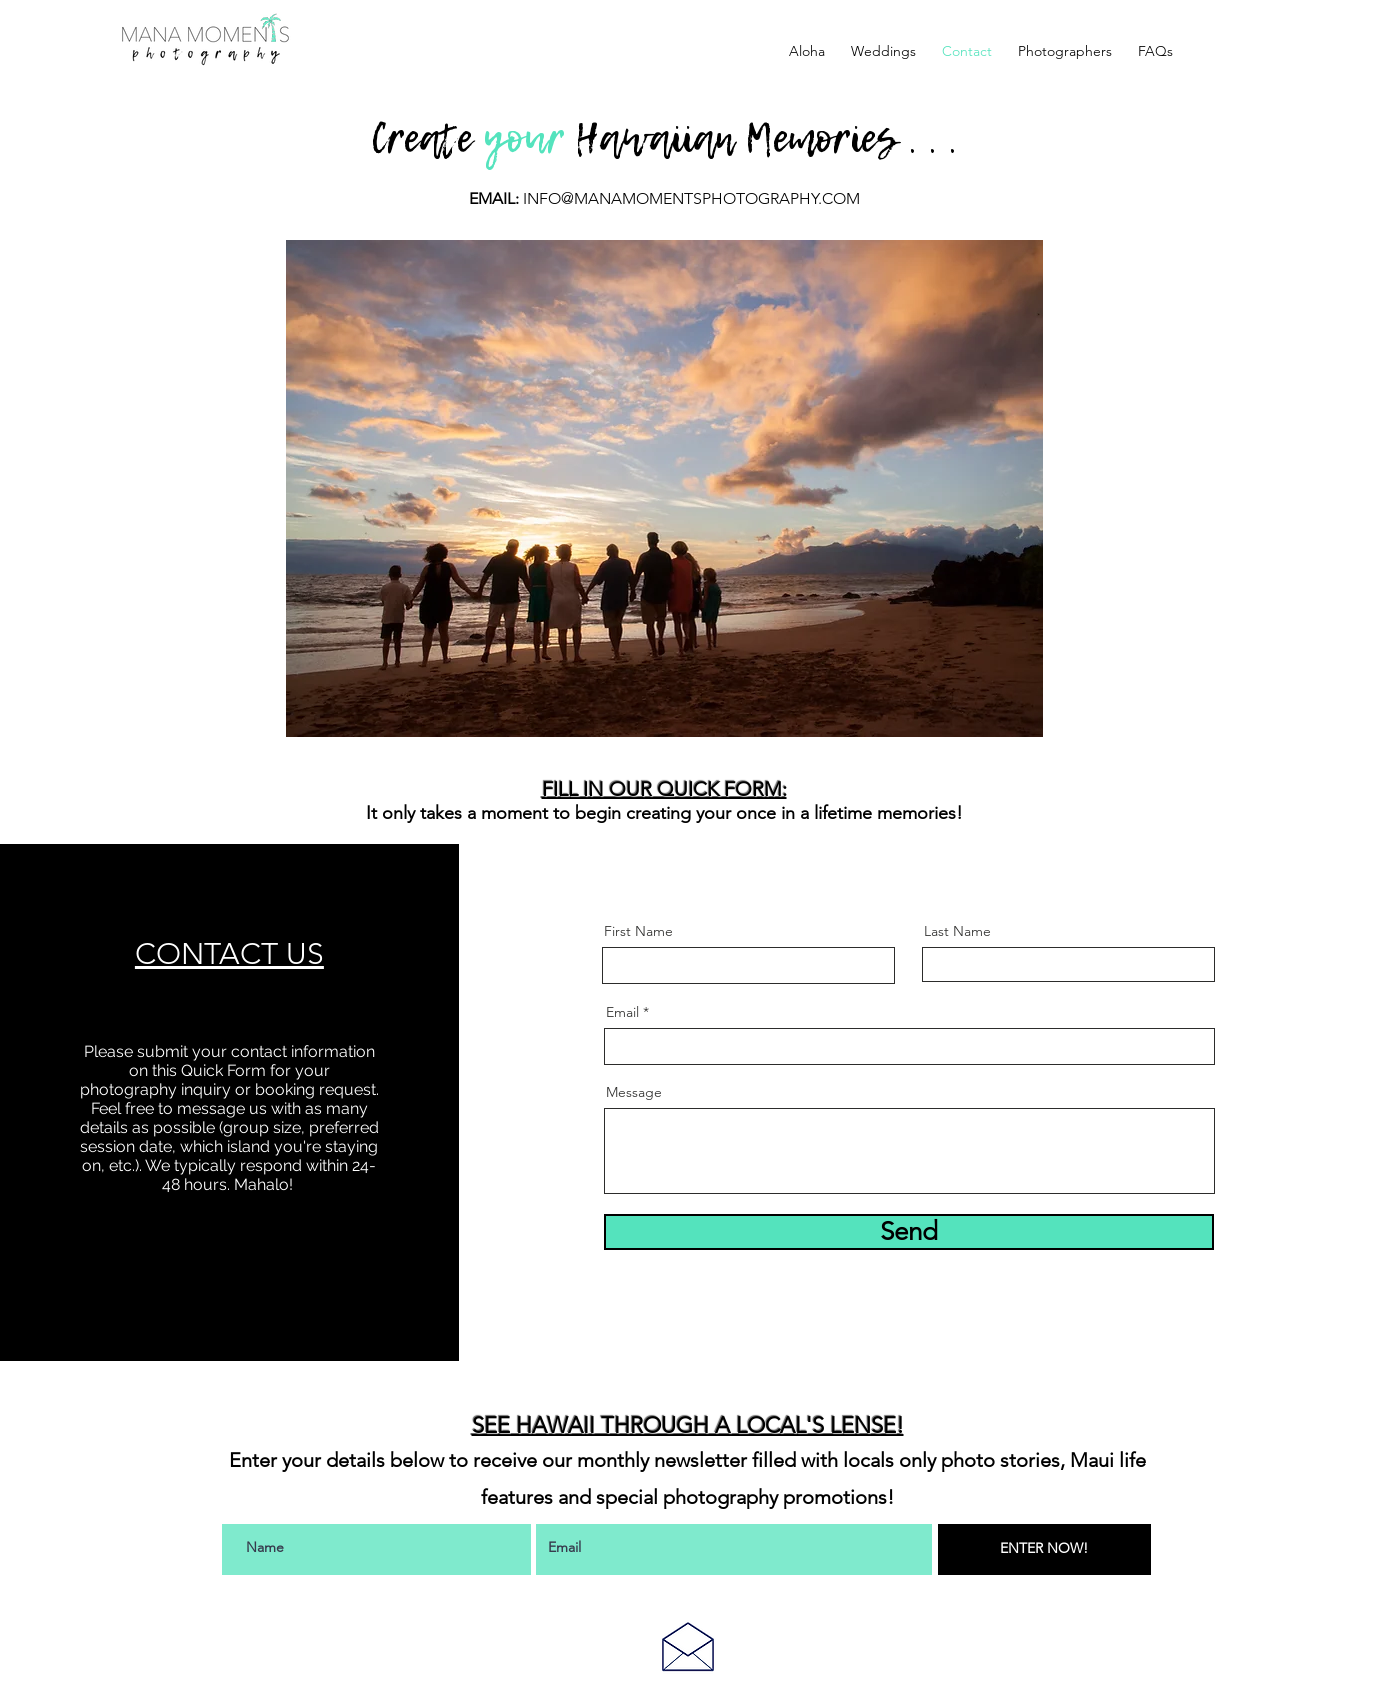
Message (634, 1092)
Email (622, 1012)
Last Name (957, 931)
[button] (883, 51)
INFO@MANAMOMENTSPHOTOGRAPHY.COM (691, 198)
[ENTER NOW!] (1044, 1549)
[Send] (909, 1232)
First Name (638, 931)
